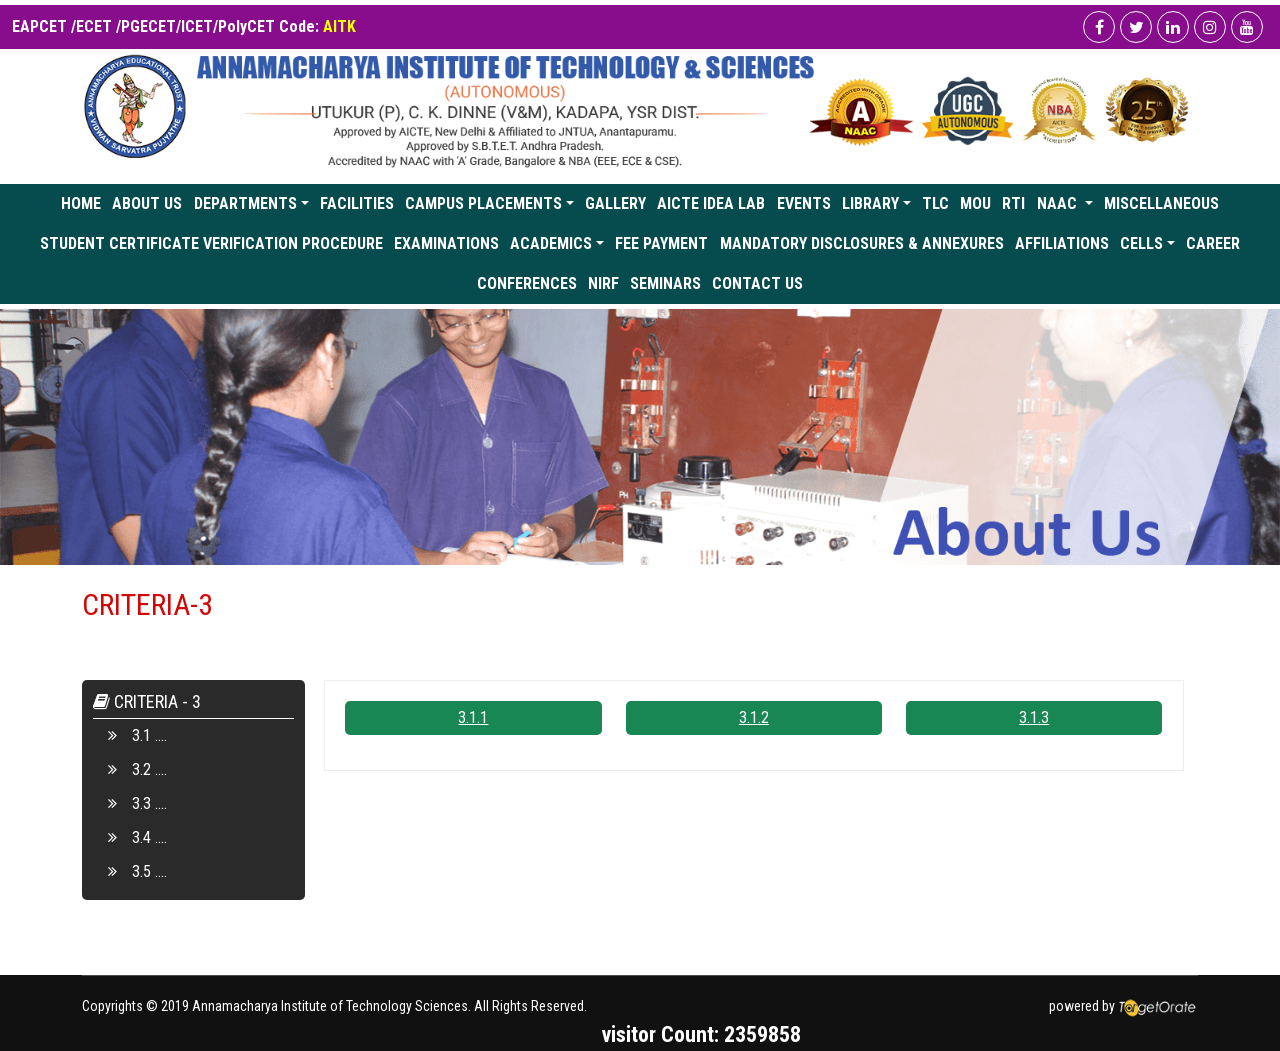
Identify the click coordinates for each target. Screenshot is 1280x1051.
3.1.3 (1034, 717)
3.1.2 (754, 717)
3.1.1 (473, 717)
